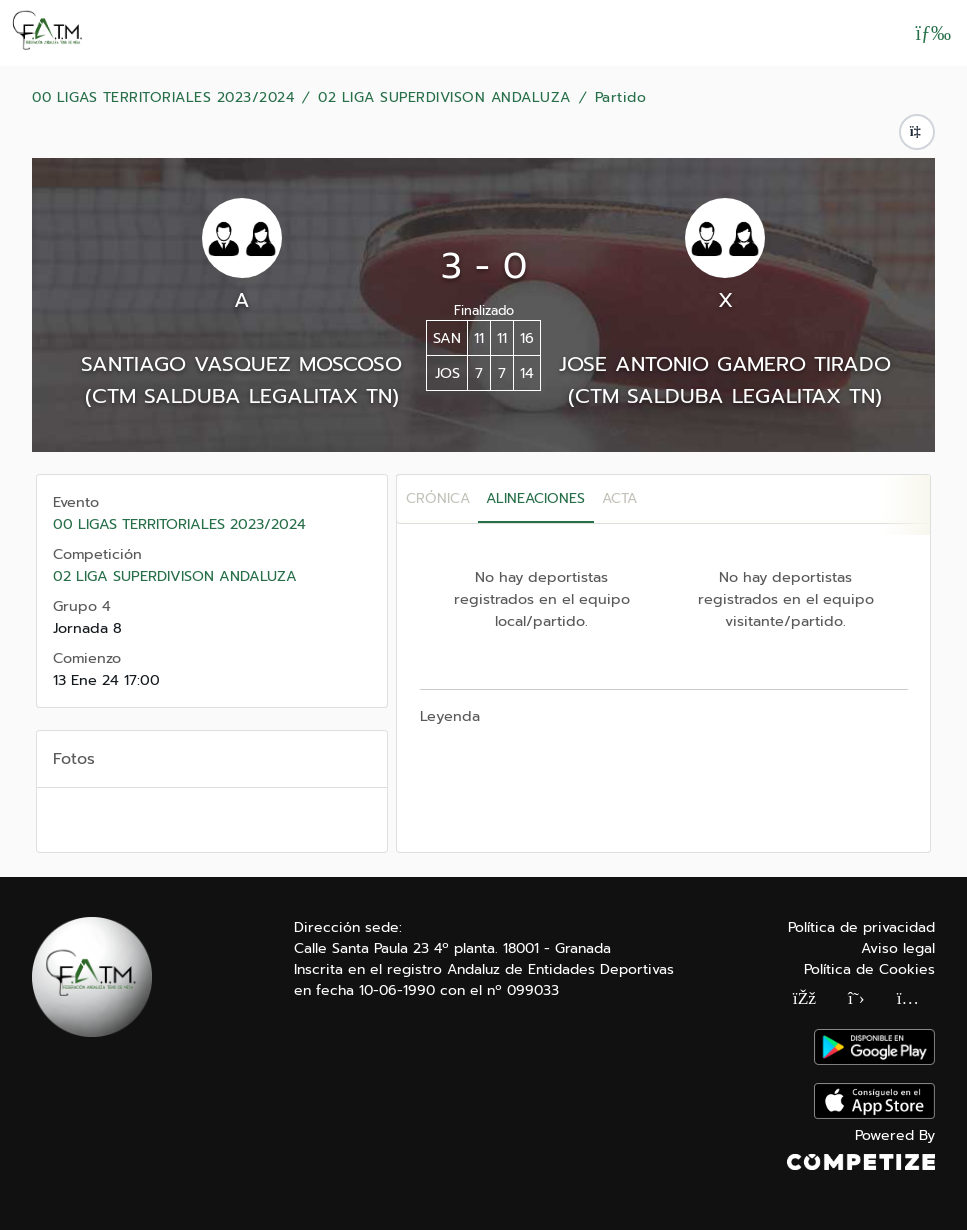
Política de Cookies (869, 969)
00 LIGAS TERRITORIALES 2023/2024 (163, 98)
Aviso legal (898, 948)
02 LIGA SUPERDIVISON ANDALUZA (444, 98)
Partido (621, 98)
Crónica (438, 498)
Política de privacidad (861, 927)
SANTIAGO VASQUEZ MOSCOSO (241, 364)
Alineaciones (535, 498)
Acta (619, 498)
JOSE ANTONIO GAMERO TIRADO (725, 364)
